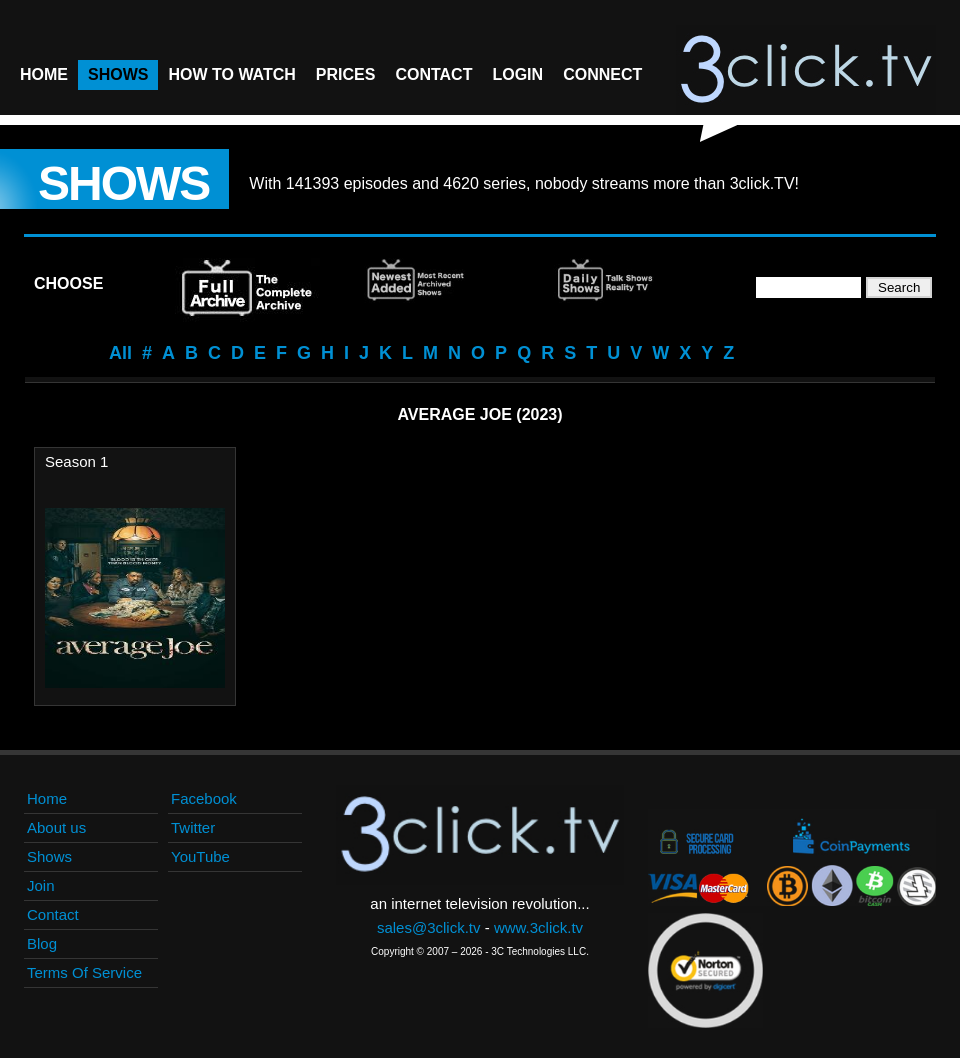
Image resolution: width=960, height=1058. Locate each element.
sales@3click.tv (429, 927)
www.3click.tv (538, 927)
